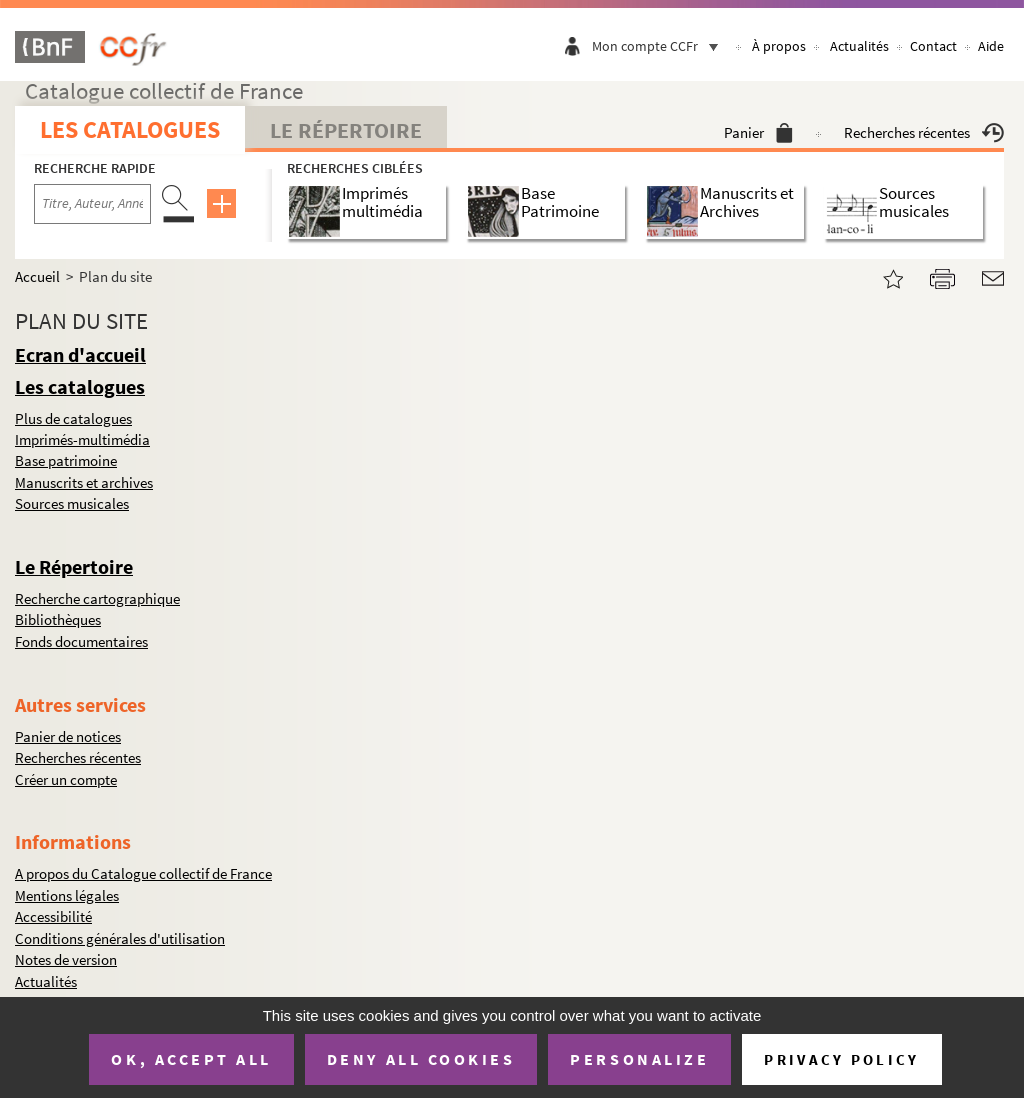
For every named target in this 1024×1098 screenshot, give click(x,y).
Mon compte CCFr (660, 46)
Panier (758, 132)
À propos (779, 46)
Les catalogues (130, 129)
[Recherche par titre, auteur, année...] (92, 204)
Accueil (37, 276)
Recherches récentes (924, 132)
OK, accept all (191, 1059)
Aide (991, 46)
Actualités (859, 46)
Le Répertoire (346, 130)
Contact (933, 46)
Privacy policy (841, 1059)
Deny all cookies (421, 1059)
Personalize (639, 1059)
